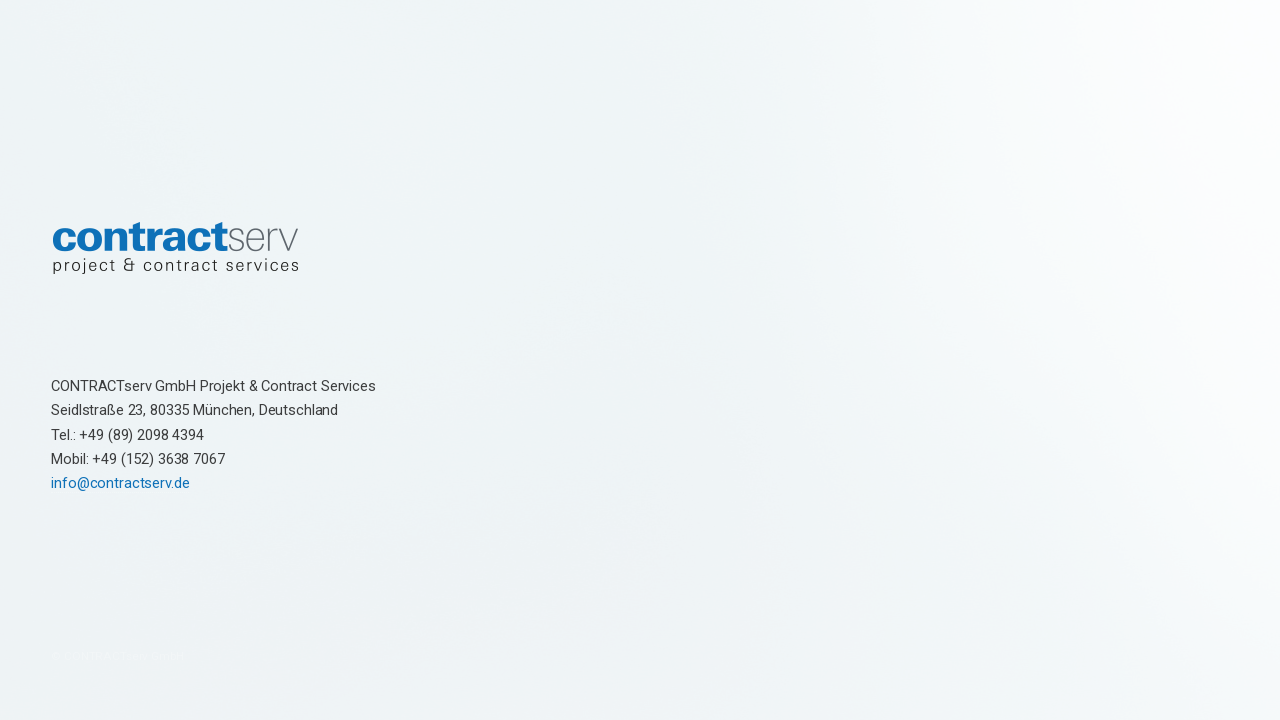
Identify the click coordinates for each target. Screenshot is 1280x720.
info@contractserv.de (120, 483)
